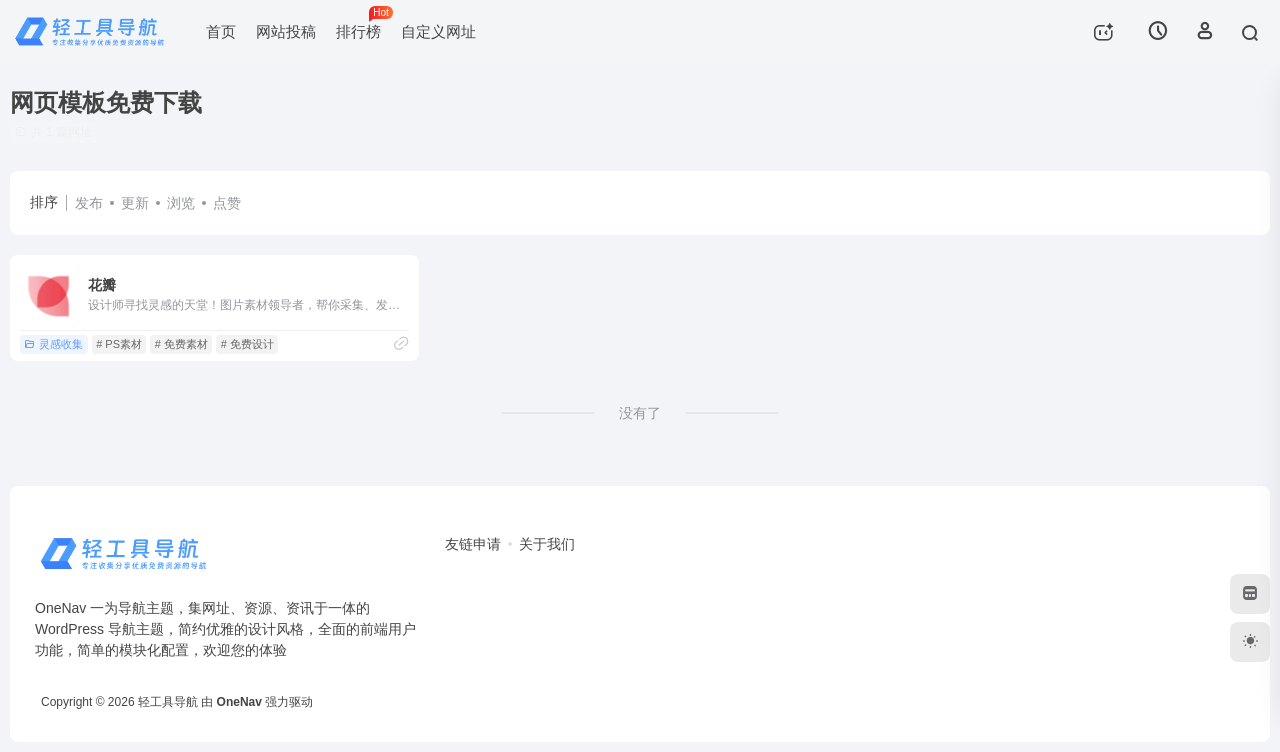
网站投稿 (286, 31)
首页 (221, 31)
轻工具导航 (168, 702)
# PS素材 (119, 344)
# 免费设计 (247, 344)
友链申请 (473, 544)
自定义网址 (438, 31)
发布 (89, 203)
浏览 (181, 203)
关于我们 (547, 544)
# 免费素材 (181, 344)
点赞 (227, 203)
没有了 (640, 413)
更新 (135, 203)
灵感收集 (53, 344)
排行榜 (363, 23)
